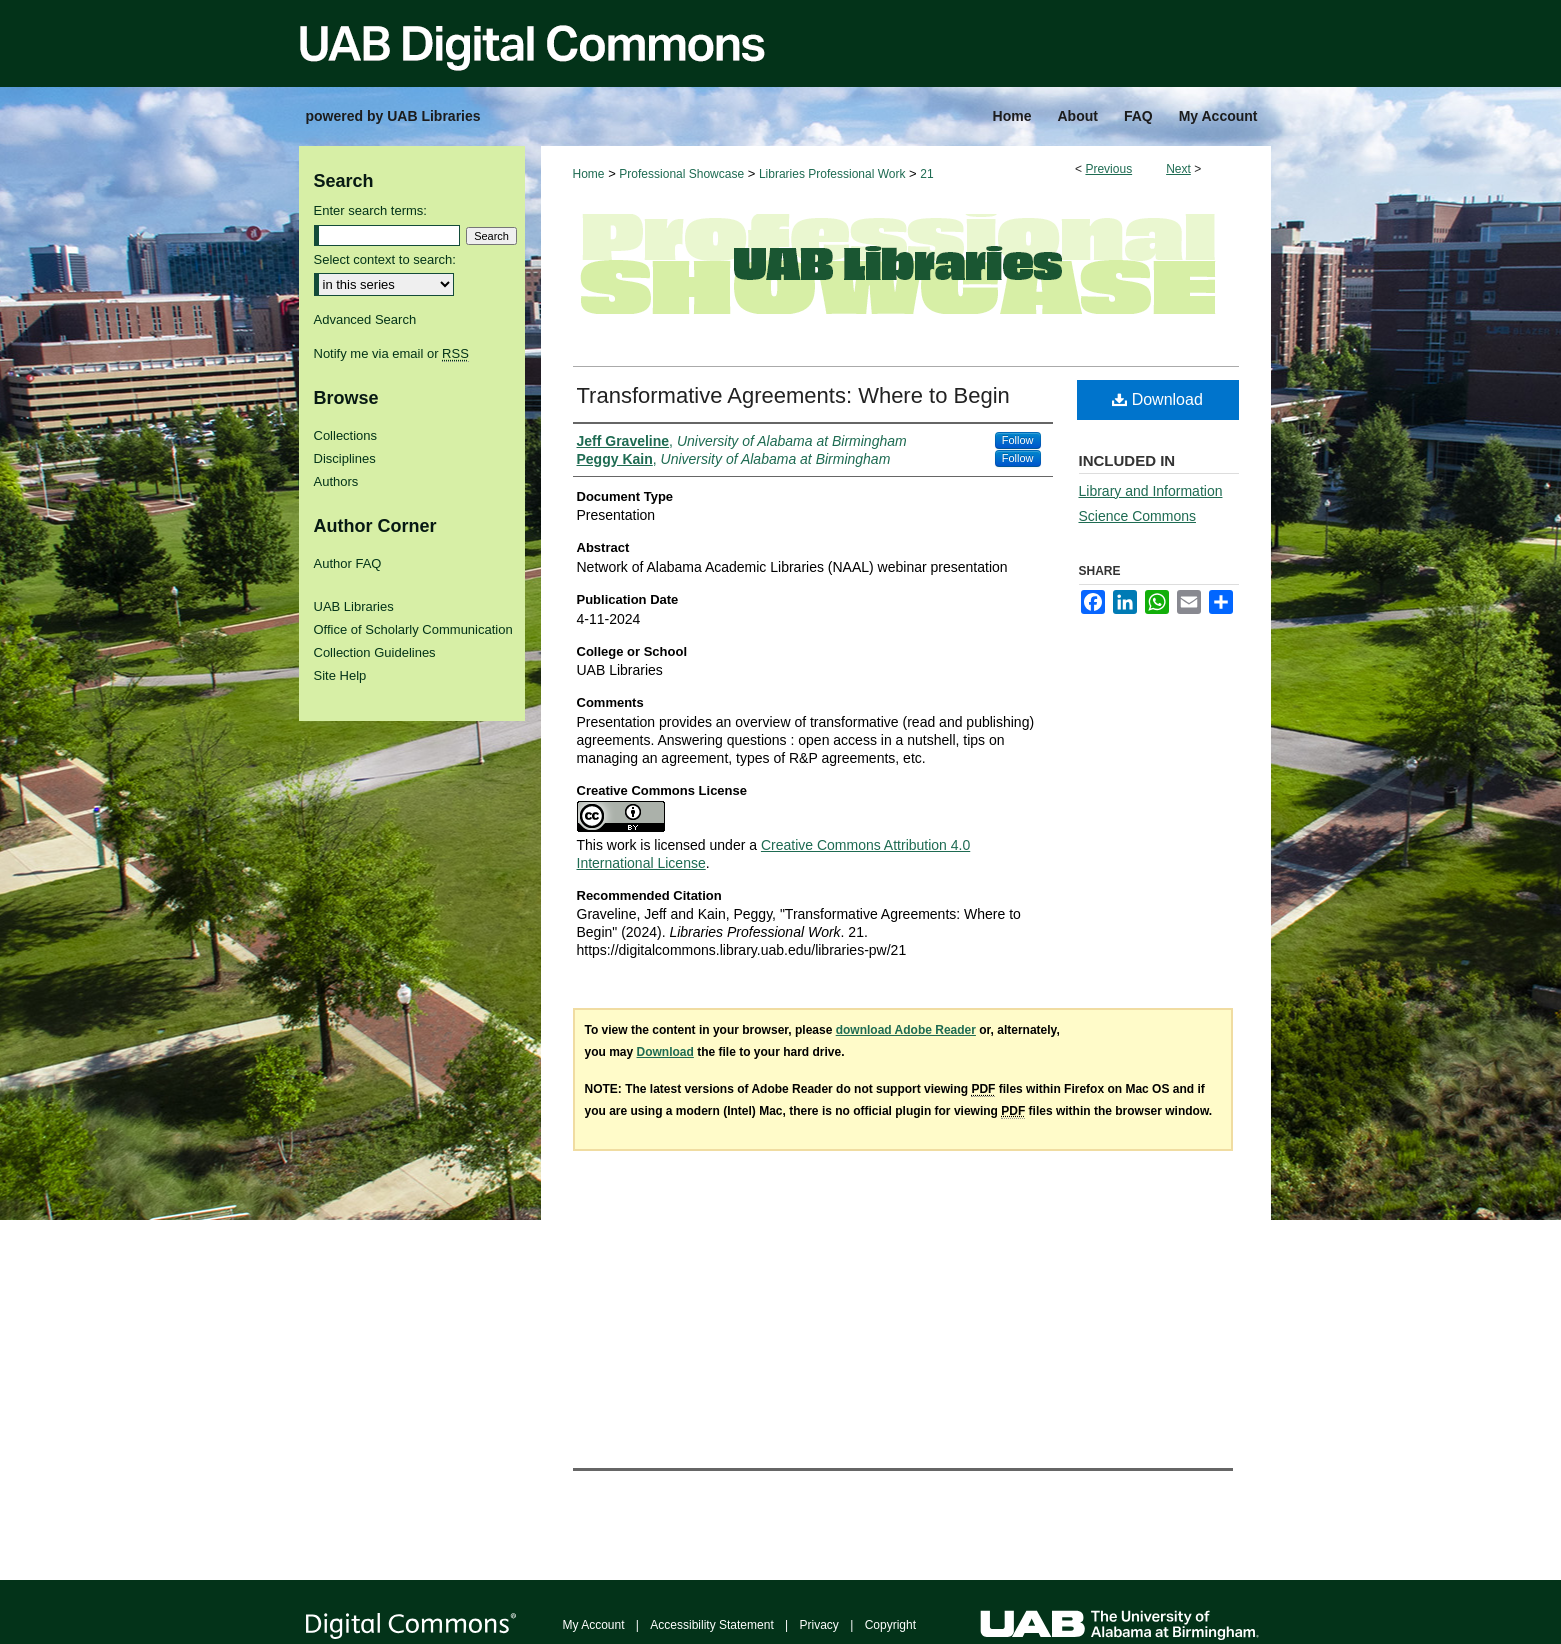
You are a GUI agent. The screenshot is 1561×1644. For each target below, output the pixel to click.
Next (1178, 169)
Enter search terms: (370, 210)
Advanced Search (365, 319)
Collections (346, 435)
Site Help (340, 675)
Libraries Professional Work (832, 174)
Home (589, 174)
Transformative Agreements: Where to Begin (793, 395)
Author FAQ (348, 563)
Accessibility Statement (711, 1625)
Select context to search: (385, 259)
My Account (594, 1625)
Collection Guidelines (375, 652)
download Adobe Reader (906, 1030)
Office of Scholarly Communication (413, 629)
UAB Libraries (354, 606)
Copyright (890, 1625)
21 (926, 174)
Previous (1108, 169)
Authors (336, 481)
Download (1157, 399)
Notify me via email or (391, 353)
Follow (1018, 440)
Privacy (819, 1625)
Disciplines (345, 458)
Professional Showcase (681, 174)
